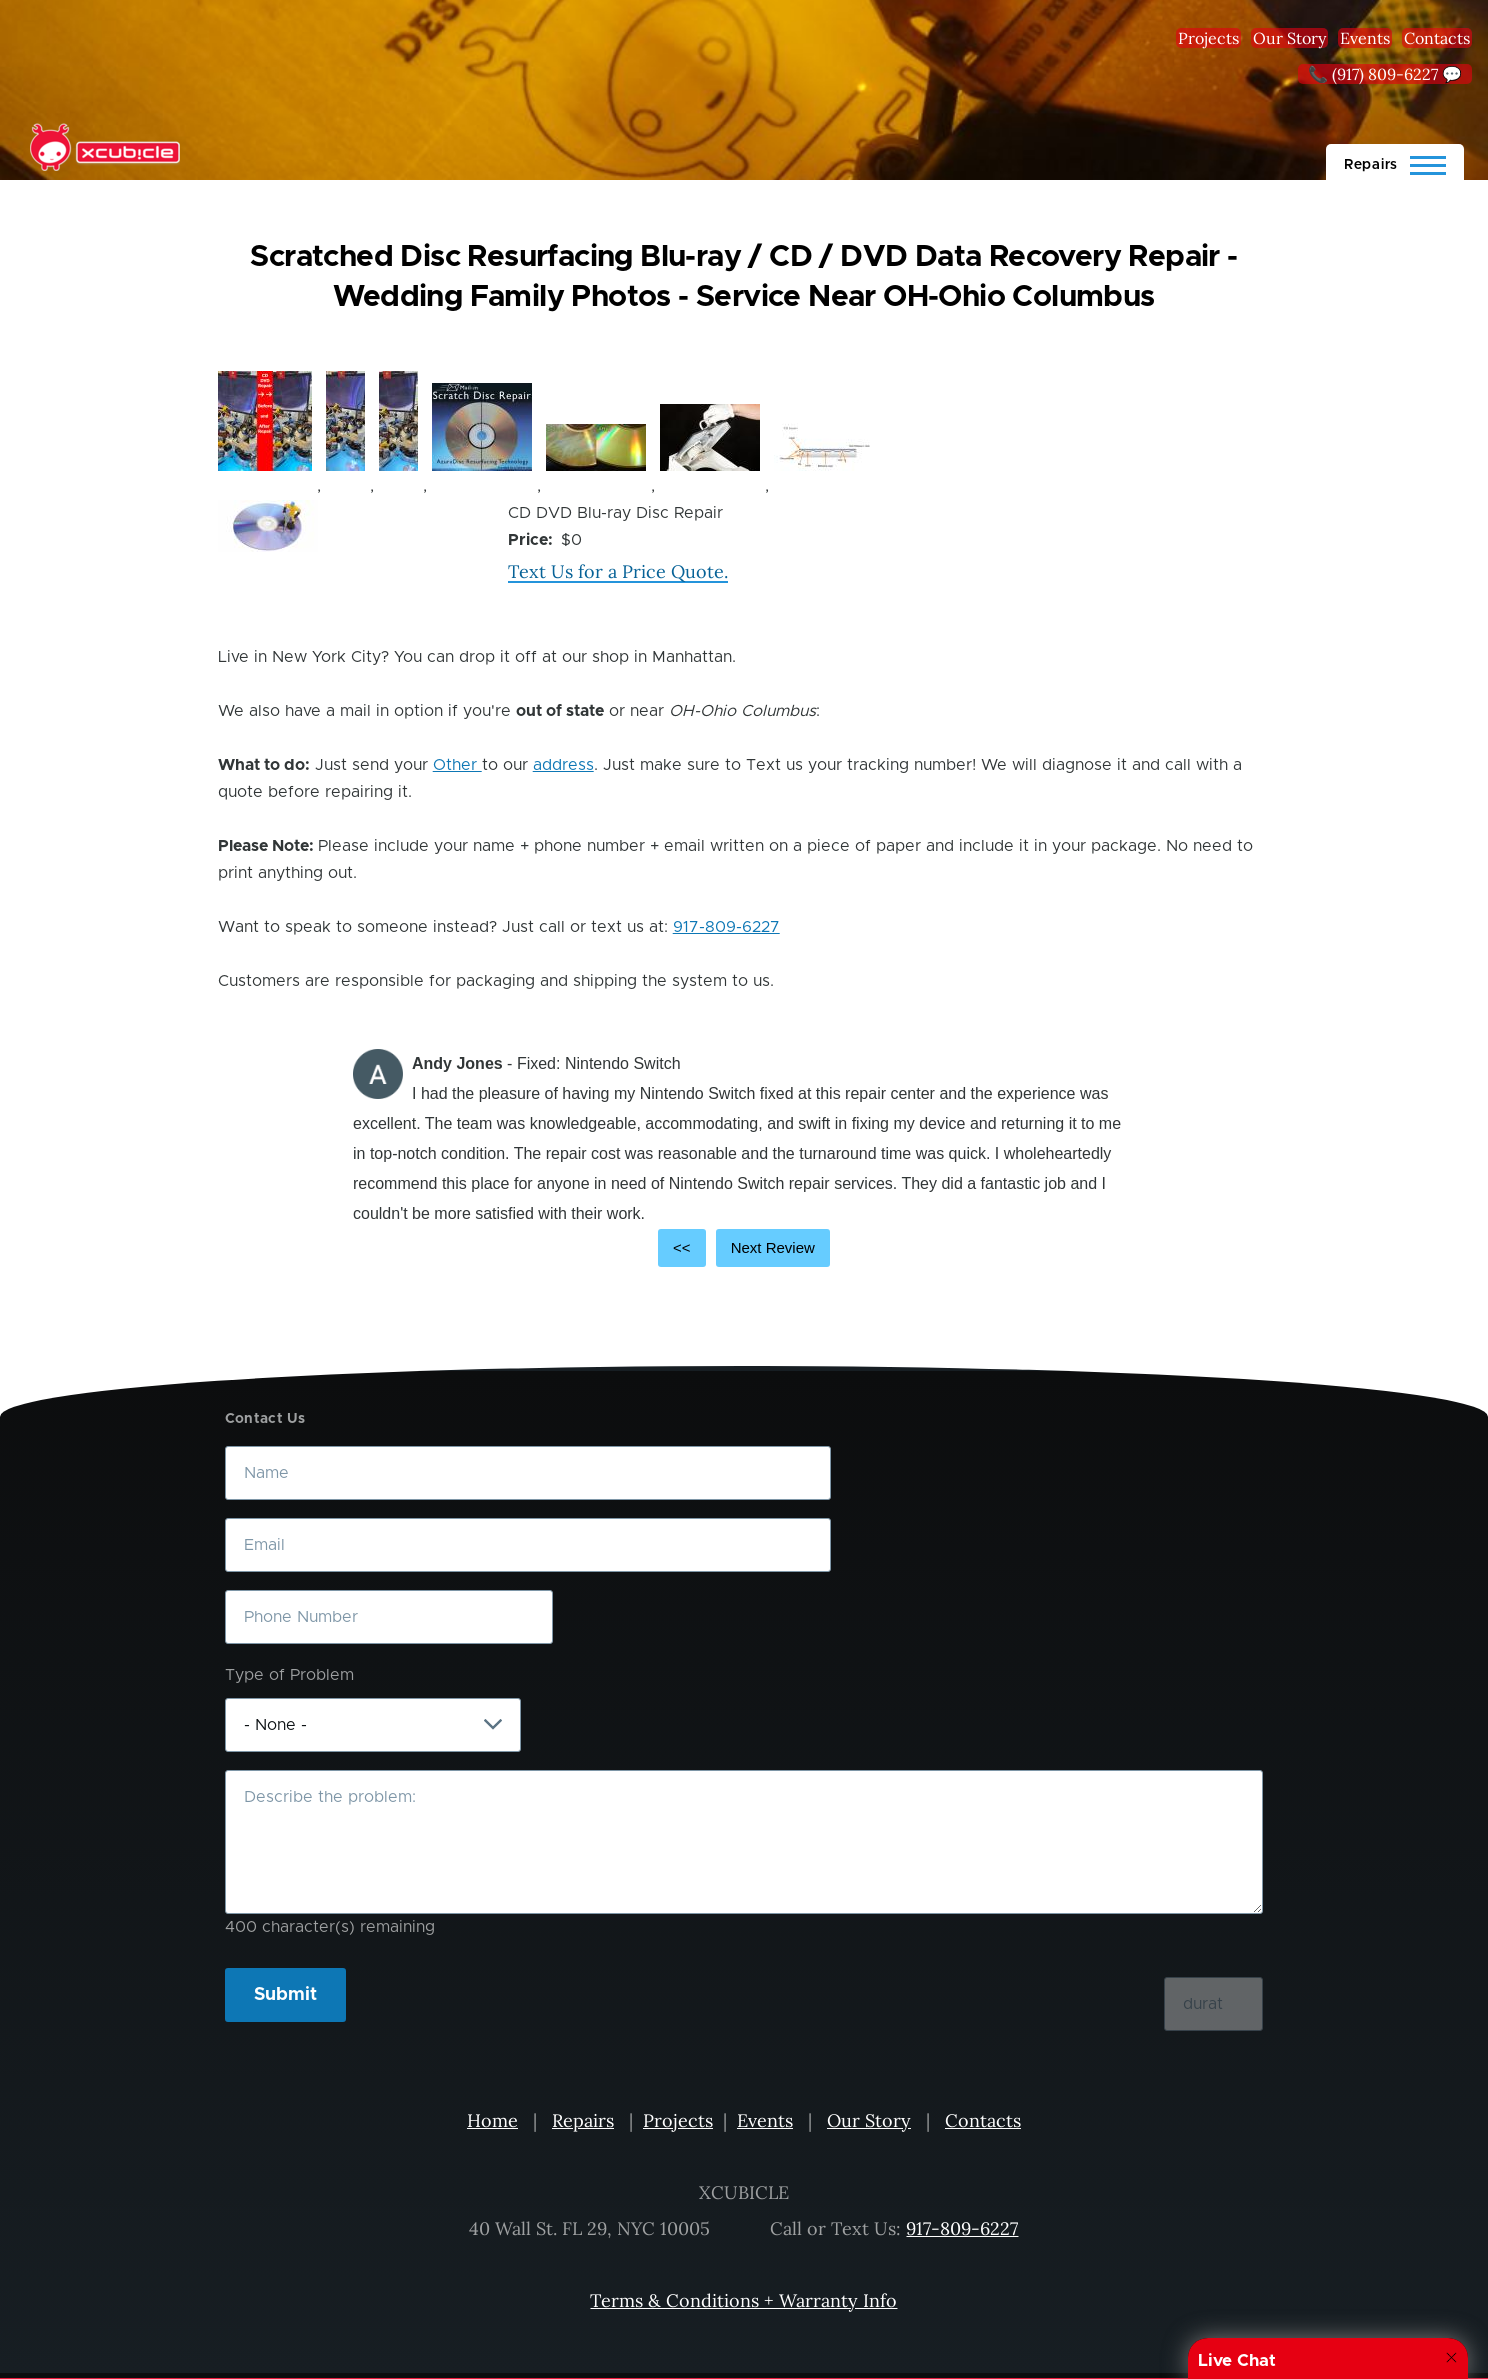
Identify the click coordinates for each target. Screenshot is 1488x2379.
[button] (265, 421)
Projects (1208, 38)
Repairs (583, 2120)
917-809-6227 (726, 927)
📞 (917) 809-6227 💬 (1385, 74)
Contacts (1437, 38)
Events (1365, 38)
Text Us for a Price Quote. (618, 571)
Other (457, 765)
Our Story (1289, 38)
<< (682, 1247)
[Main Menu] (1395, 162)
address (563, 765)
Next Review (773, 1247)
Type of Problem (289, 1675)
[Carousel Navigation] (744, 1248)
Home (492, 2120)
